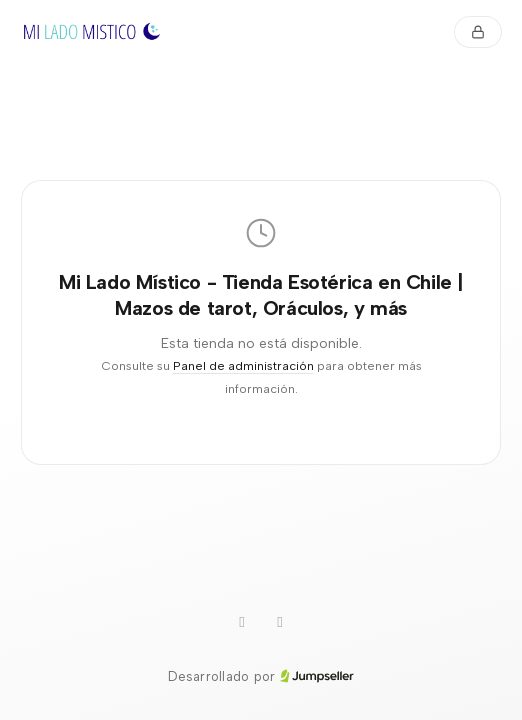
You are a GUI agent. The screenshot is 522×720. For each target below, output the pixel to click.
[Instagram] (242, 623)
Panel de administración (243, 365)
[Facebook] (280, 623)
